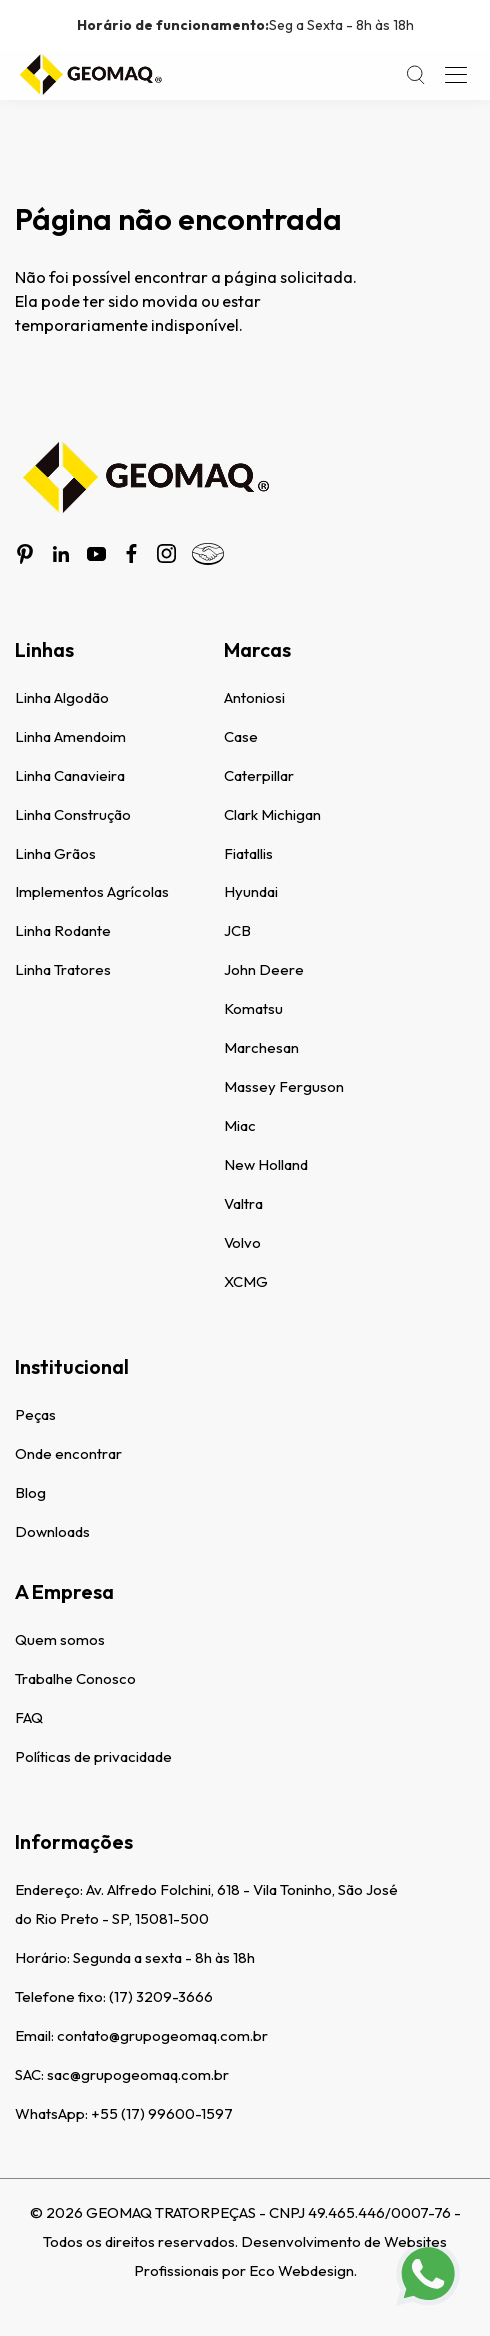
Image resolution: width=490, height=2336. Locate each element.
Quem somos (60, 1639)
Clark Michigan (272, 814)
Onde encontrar (68, 1453)
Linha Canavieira (70, 775)
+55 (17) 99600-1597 (162, 2113)
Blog (30, 1492)
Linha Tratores (63, 969)
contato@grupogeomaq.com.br (162, 2035)
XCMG (246, 1281)
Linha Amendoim (70, 736)
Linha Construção (73, 814)
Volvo (242, 1242)
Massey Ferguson (284, 1086)
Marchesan (261, 1047)
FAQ (29, 1717)
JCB (237, 930)
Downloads (52, 1531)
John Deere (264, 969)
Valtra (243, 1203)
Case (241, 736)
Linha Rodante (63, 930)
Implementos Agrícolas (92, 891)
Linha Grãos (55, 853)
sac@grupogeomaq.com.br (138, 2074)
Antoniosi (254, 697)
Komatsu (253, 1008)
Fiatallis (248, 853)
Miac (240, 1125)
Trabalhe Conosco (75, 1678)
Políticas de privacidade (93, 1756)
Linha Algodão (62, 697)
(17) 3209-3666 (161, 1996)
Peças (35, 1414)
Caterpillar (259, 775)
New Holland (266, 1164)
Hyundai (251, 891)
